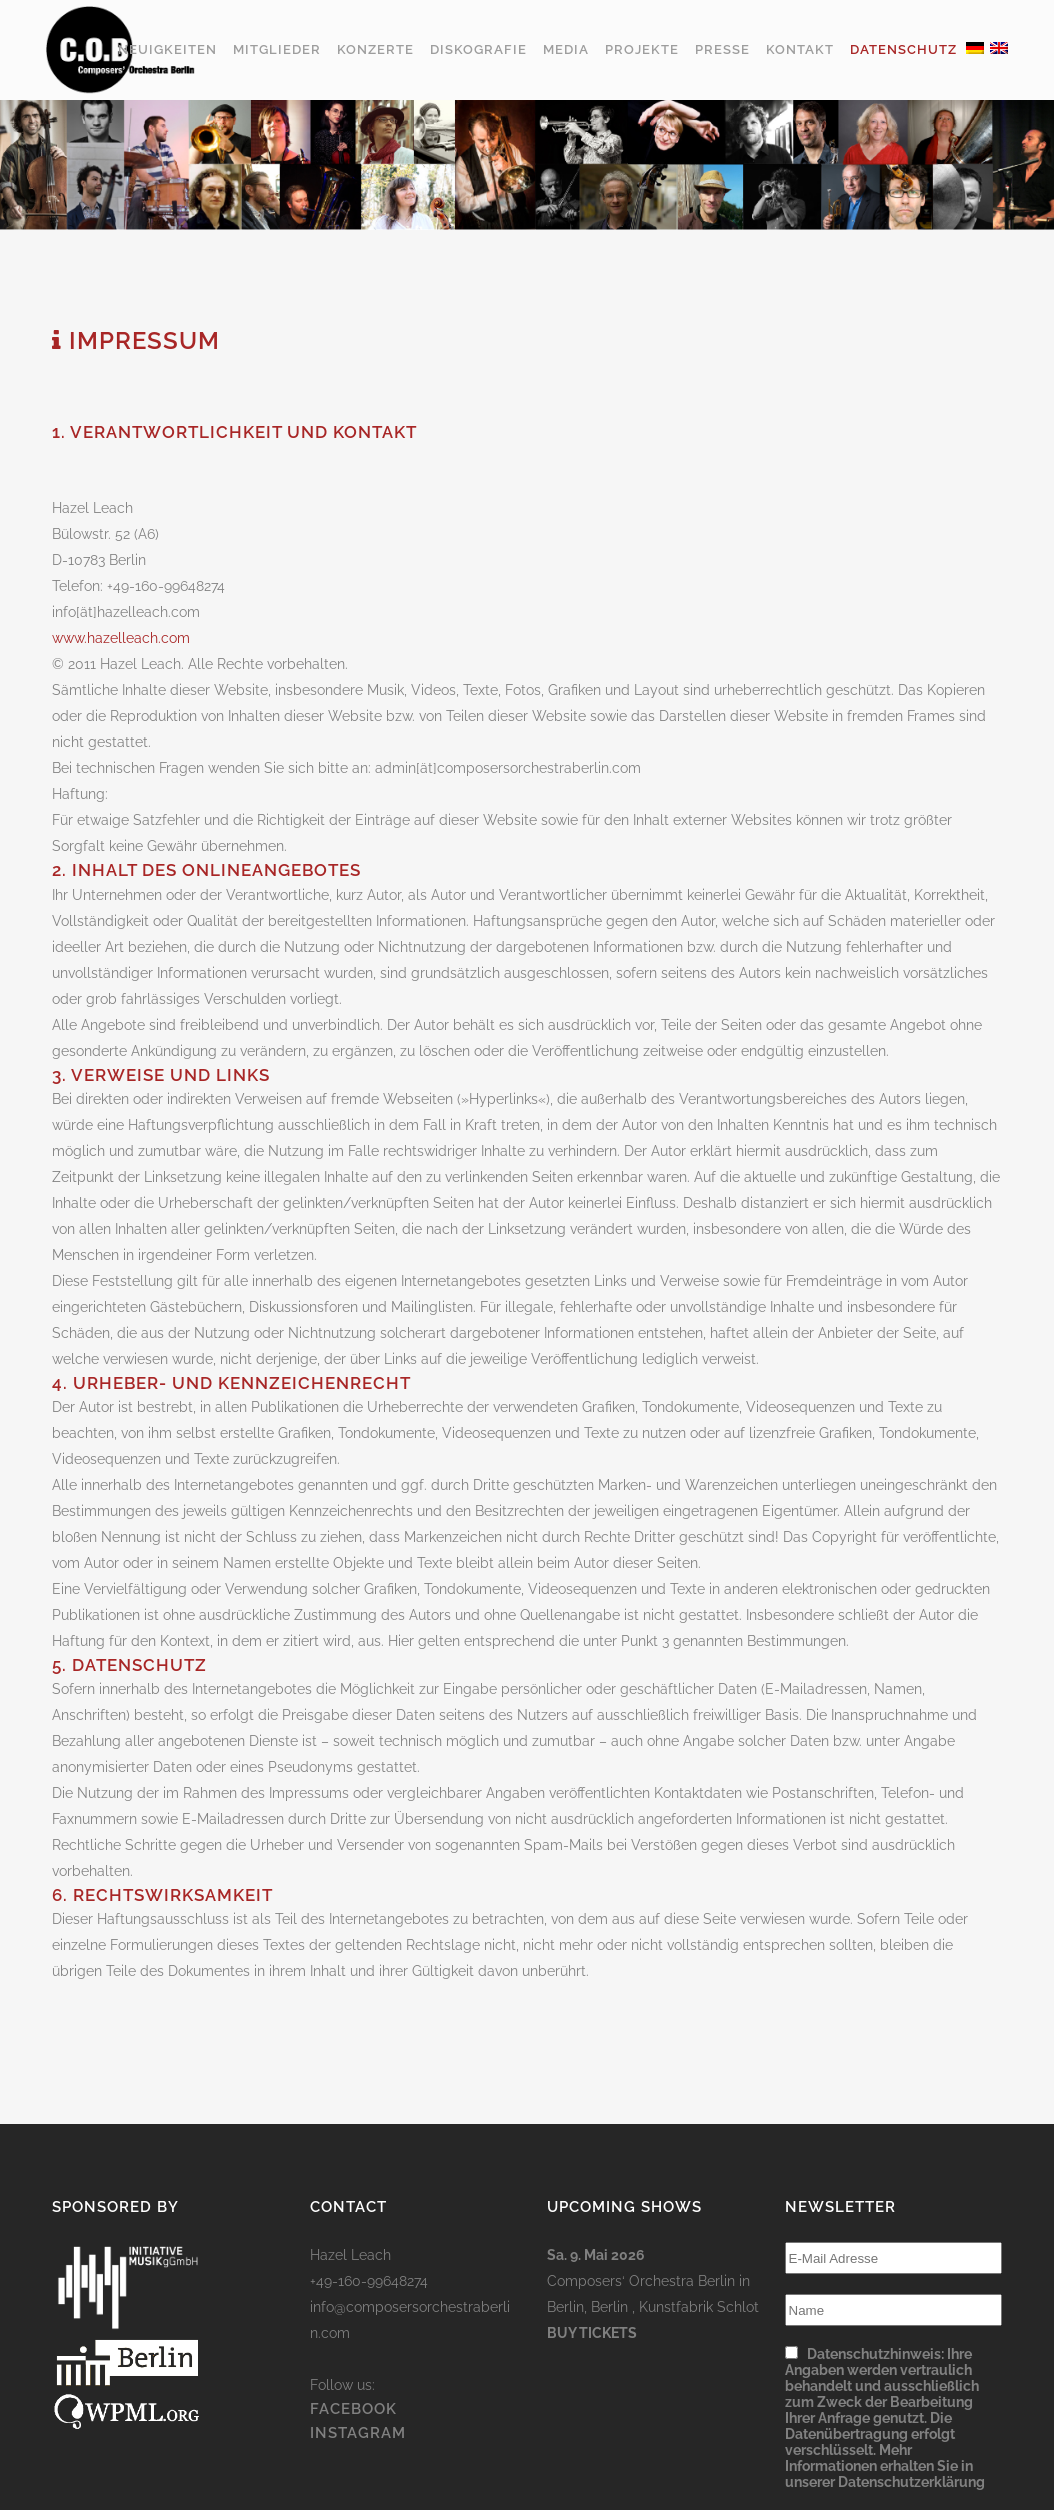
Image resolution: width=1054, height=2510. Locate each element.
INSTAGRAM (358, 2433)
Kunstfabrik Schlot (699, 2307)
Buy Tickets (592, 2333)
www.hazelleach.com (121, 638)
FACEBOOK (353, 2409)
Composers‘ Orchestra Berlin (641, 2281)
